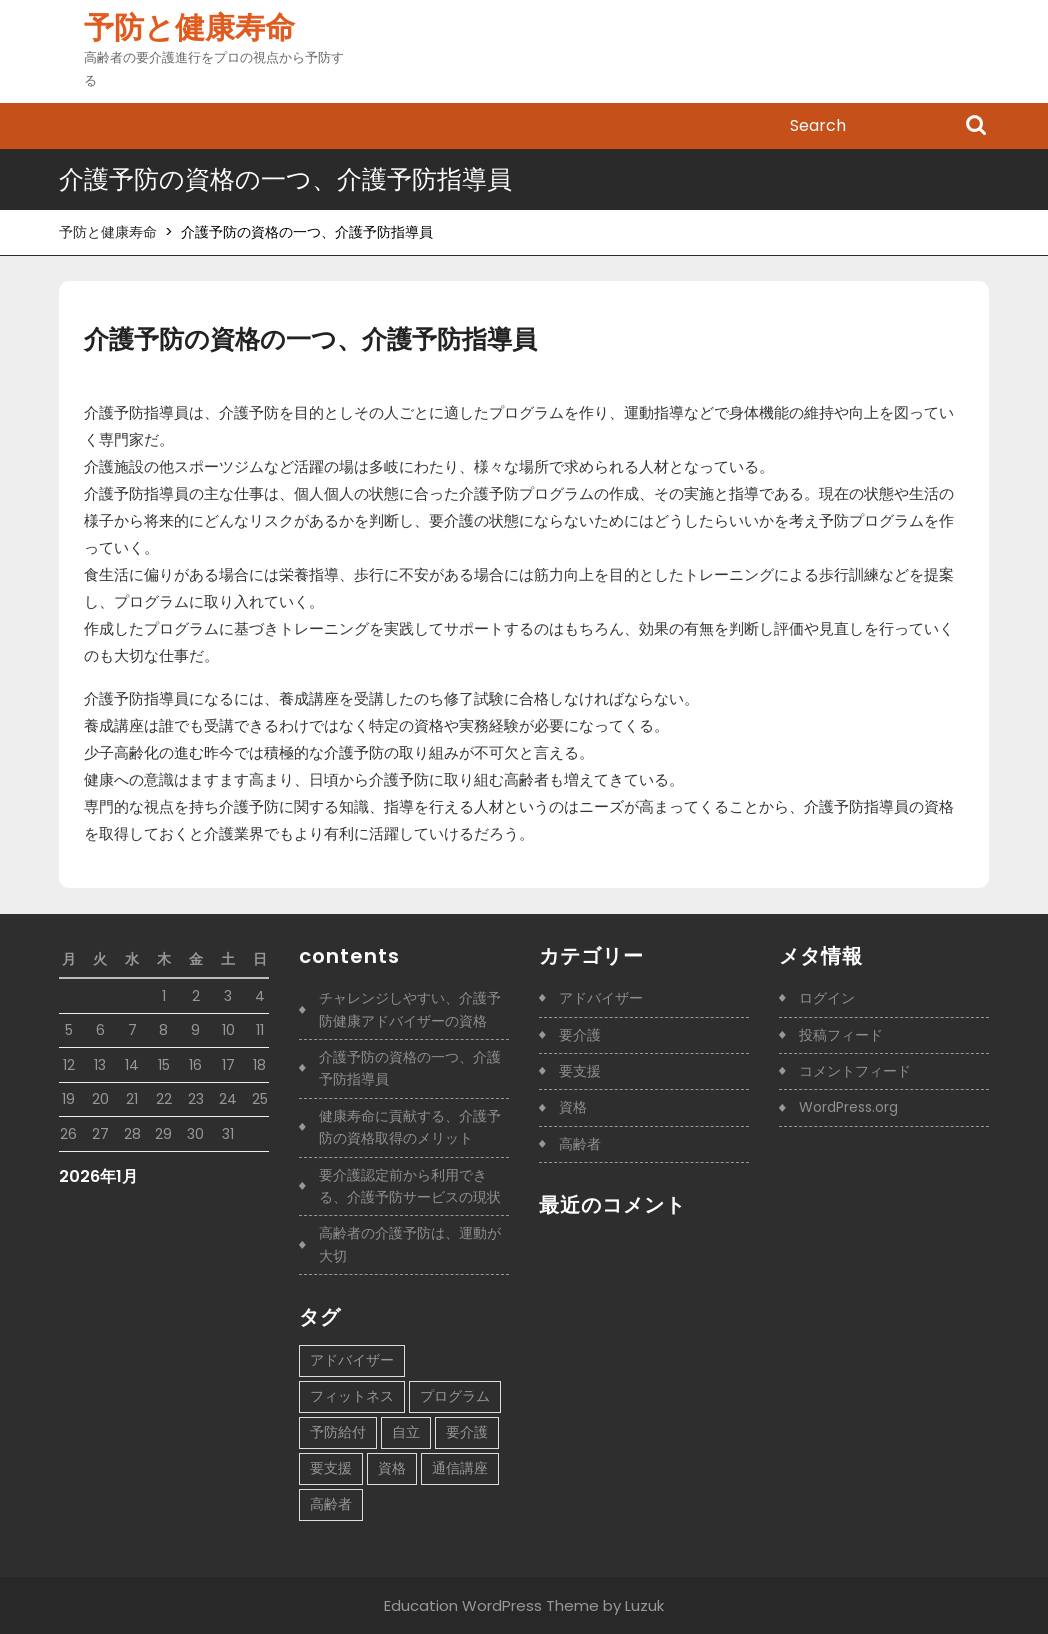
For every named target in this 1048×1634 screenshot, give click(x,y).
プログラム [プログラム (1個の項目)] (455, 1396)
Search (976, 127)
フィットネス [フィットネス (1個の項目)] (352, 1396)
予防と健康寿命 (189, 28)
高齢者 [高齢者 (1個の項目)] (331, 1504)
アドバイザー (601, 998)
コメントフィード (855, 1071)
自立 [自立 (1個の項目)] (406, 1432)
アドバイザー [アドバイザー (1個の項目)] (352, 1360)
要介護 (580, 1035)
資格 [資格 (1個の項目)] (392, 1468)
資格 (573, 1107)
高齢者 (580, 1144)
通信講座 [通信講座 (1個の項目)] (460, 1468)
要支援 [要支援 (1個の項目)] (331, 1468)
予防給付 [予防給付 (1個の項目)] (338, 1432)
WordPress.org (848, 1107)
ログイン (827, 998)
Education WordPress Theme (491, 1605)
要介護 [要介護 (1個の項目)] (467, 1432)
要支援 (580, 1071)
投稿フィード (841, 1035)
